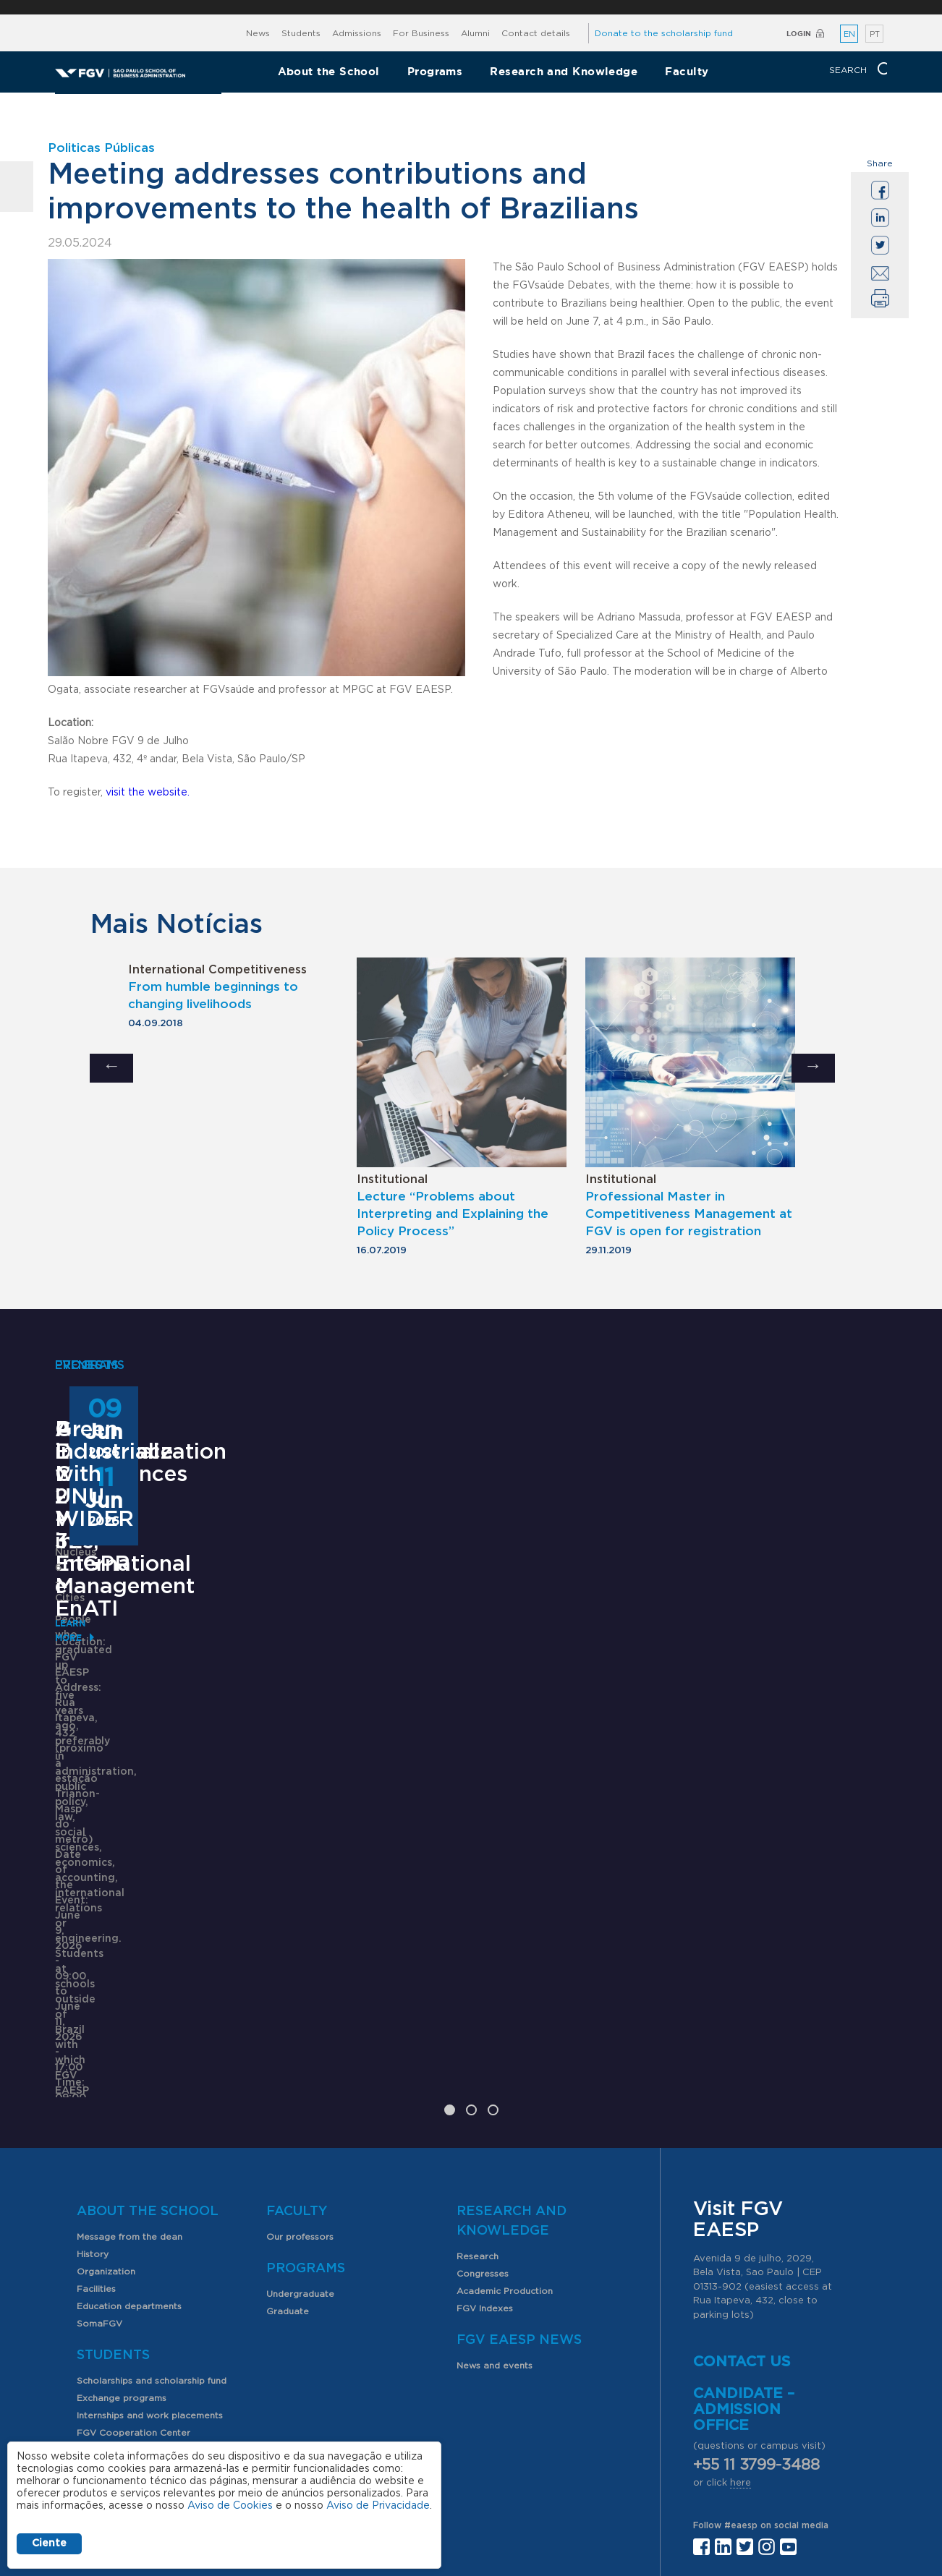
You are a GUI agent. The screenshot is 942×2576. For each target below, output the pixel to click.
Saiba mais (378, 1862)
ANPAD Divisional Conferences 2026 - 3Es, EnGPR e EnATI (459, 1704)
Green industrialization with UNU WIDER (760, 1704)
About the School (329, 71)
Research (477, 2077)
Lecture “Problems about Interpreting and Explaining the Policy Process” (452, 1213)
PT (875, 34)
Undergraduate (300, 2114)
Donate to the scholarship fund (664, 33)
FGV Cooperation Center (133, 2253)
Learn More (85, 1900)
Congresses (483, 2094)
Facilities (96, 2109)
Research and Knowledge (563, 71)
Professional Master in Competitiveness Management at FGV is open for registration (688, 1213)
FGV (460, 7)
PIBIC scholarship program (136, 2288)
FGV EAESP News (519, 2160)
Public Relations (515, 2454)
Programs (435, 71)
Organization (106, 2092)
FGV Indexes (485, 2129)
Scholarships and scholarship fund (151, 2201)
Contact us (742, 2183)
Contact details (535, 33)
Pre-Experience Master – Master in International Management (152, 1715)
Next (813, 1068)
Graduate (287, 2132)
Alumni (475, 33)
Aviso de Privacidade (378, 2506)
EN (849, 34)
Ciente (49, 2543)
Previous (111, 1068)
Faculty (686, 71)
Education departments (129, 2127)
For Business (421, 33)
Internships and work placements (150, 2236)
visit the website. (148, 793)
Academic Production (505, 2111)
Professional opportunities (136, 2305)
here (740, 2304)
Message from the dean (129, 2057)
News (258, 33)
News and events (494, 2186)
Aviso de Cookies (230, 2506)
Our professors (300, 2057)
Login (798, 34)
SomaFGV (99, 2144)
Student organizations (126, 2270)
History (93, 2074)
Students (301, 33)
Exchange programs (121, 2218)
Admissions (356, 33)
